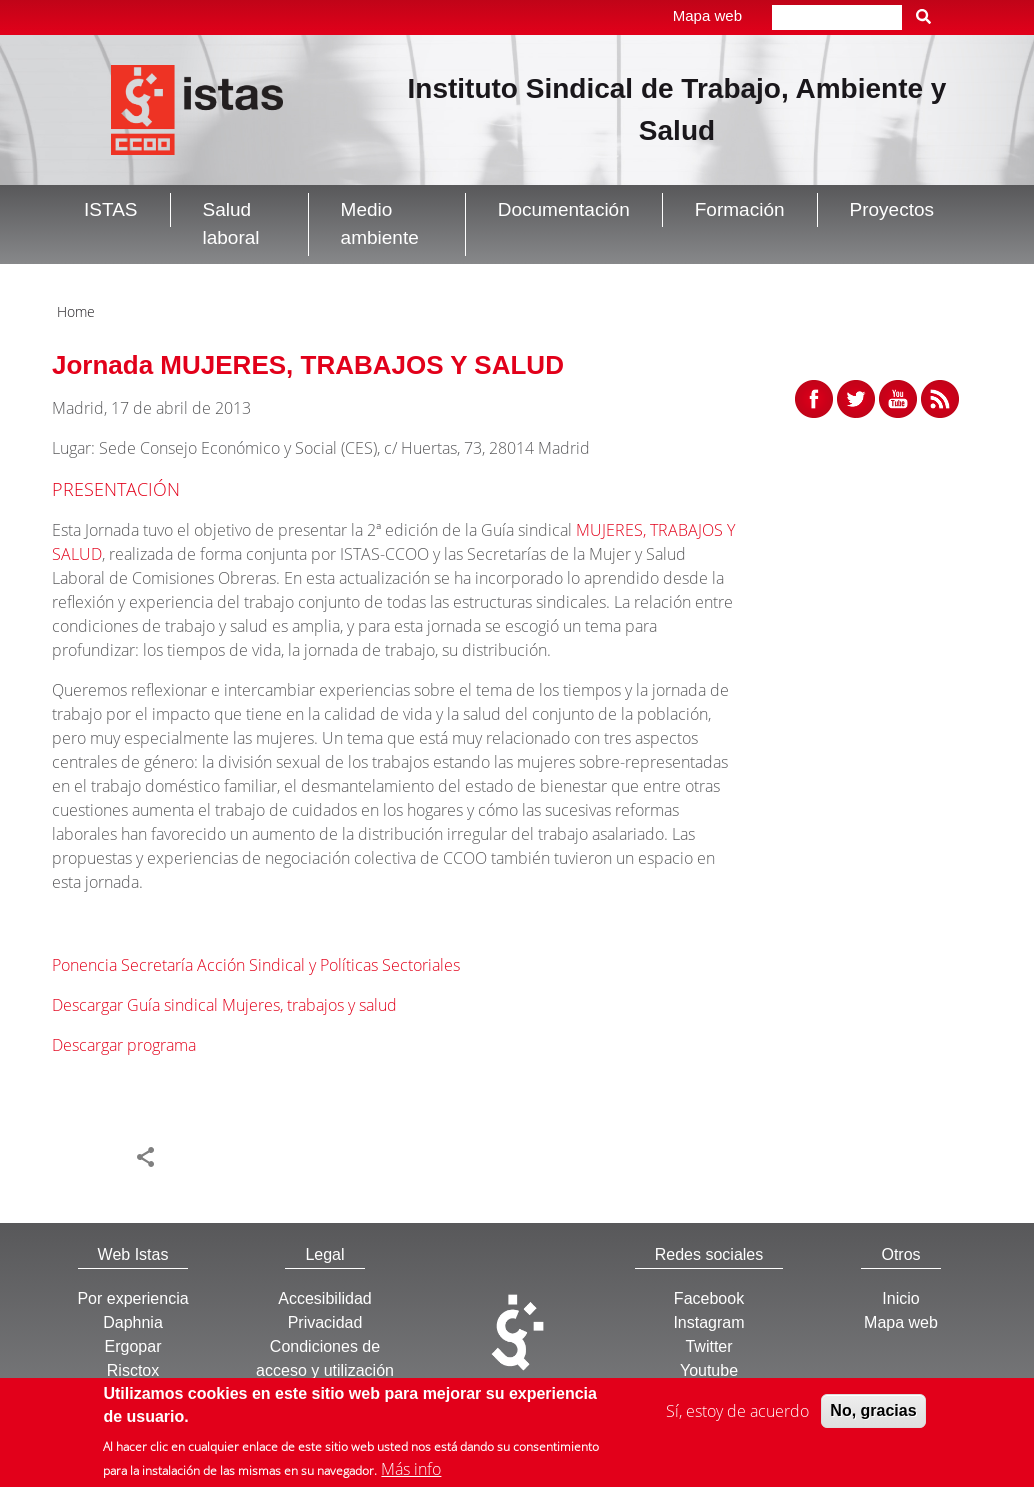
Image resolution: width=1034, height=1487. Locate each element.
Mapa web (707, 15)
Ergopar (133, 1346)
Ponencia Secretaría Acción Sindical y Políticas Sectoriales (256, 965)
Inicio (900, 1298)
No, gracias (873, 1413)
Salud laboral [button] (231, 224)
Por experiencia (132, 1298)
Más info (411, 1472)
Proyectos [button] (892, 209)
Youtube (709, 1370)
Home (76, 311)
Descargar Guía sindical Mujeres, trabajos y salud (224, 1005)
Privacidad (325, 1322)
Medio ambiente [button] (380, 224)
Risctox (133, 1370)
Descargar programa (124, 1045)
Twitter (708, 1346)
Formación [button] (740, 209)
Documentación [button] (564, 209)
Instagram (708, 1322)
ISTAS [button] (111, 209)
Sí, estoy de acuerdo (737, 1414)
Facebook (709, 1298)
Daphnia (133, 1322)
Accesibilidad (324, 1298)
